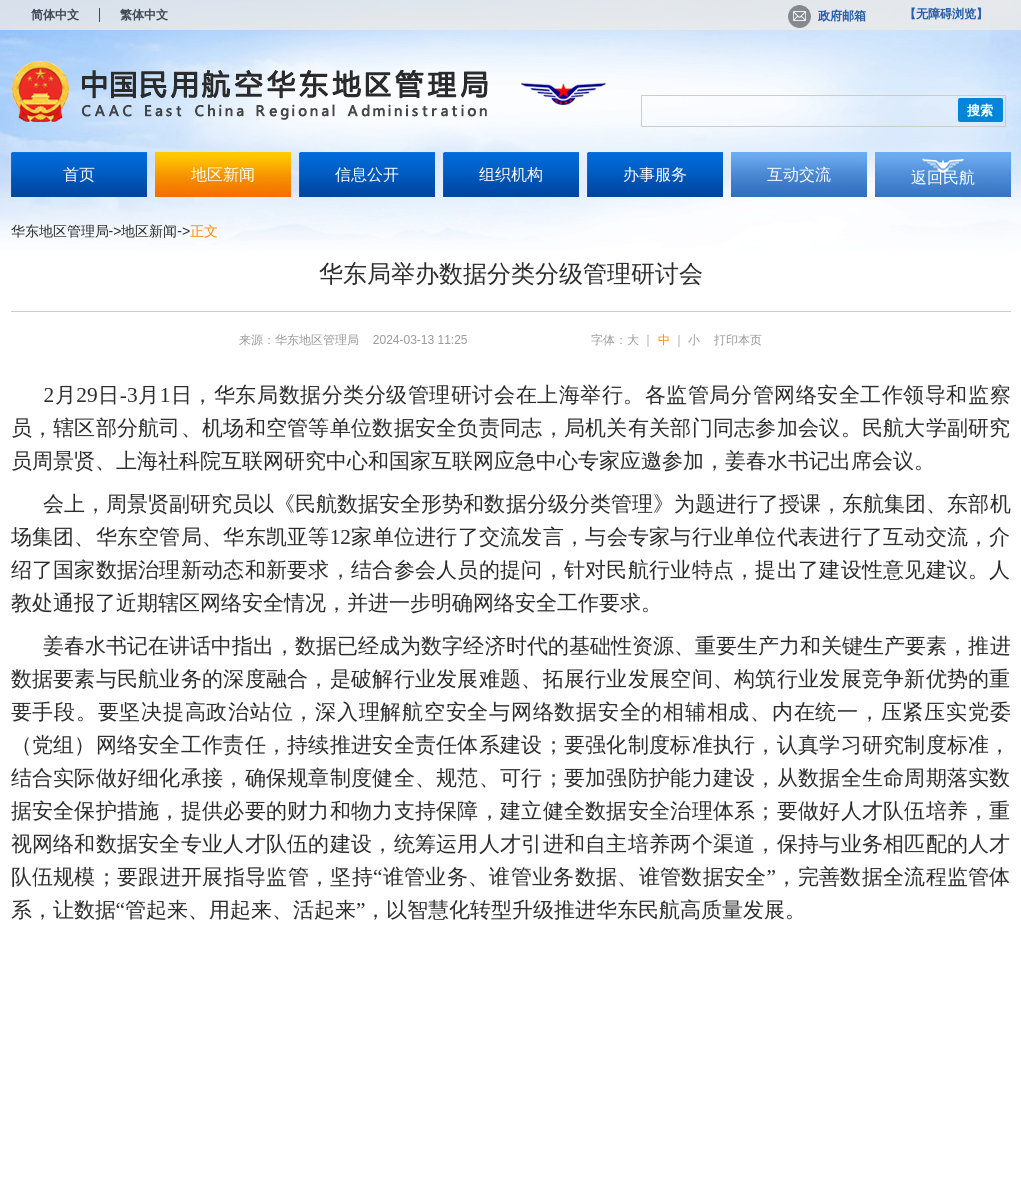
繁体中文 (144, 15)
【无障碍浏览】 (946, 14)
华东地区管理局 (60, 231)
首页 (79, 174)
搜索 (980, 110)
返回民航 (943, 177)
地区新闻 (223, 174)
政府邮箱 (827, 16)
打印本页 (738, 340)
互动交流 (799, 174)
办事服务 (655, 174)
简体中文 (55, 15)
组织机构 (511, 174)
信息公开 (367, 174)
